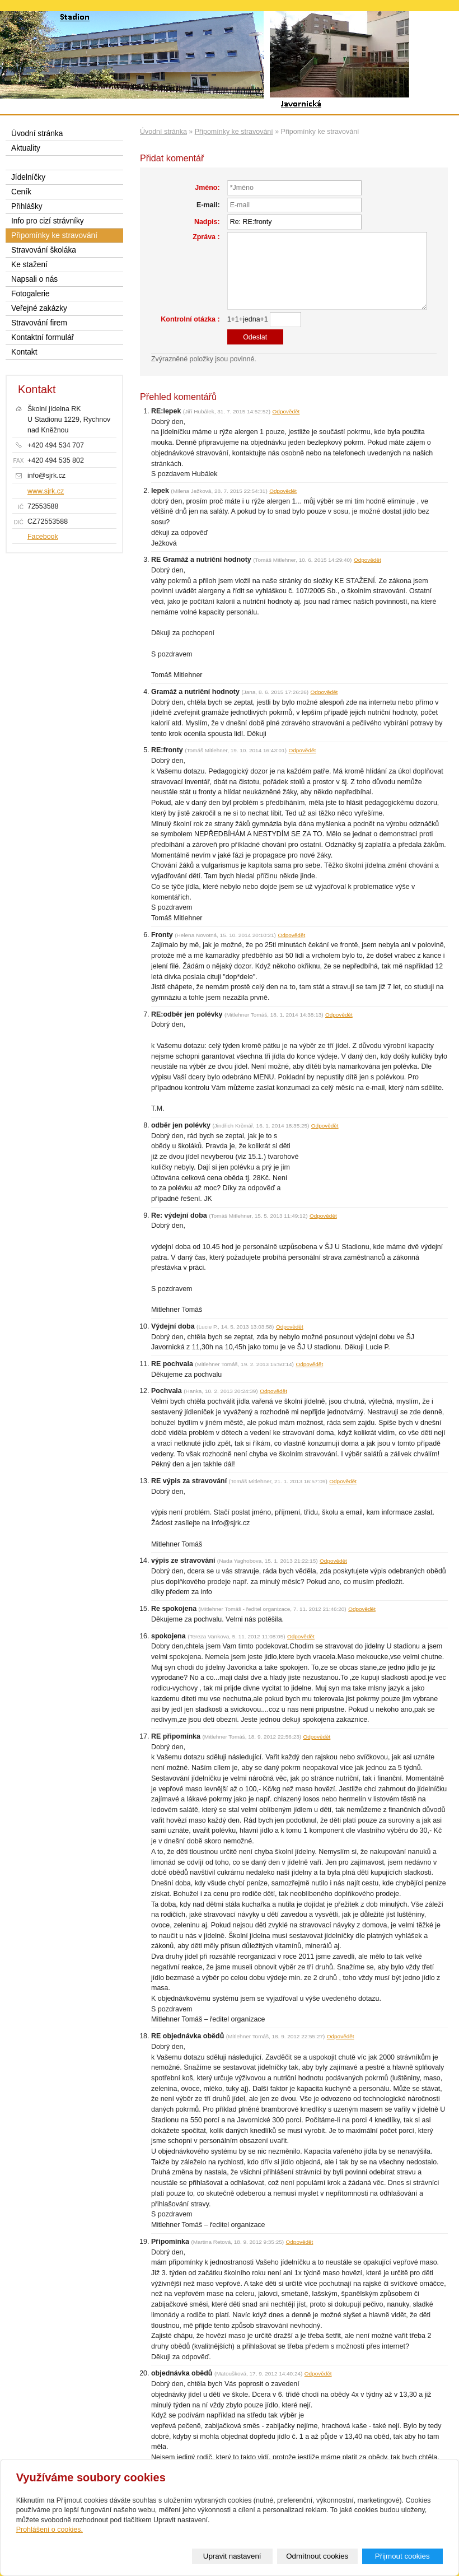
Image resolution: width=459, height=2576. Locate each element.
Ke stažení (29, 264)
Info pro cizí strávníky (47, 221)
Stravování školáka (43, 250)
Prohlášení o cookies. (49, 2529)
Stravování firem (39, 323)
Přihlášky (27, 206)
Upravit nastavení (232, 2556)
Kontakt (24, 352)
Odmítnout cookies (317, 2556)
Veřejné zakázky (39, 308)
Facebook (42, 537)
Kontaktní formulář (42, 337)
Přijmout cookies (402, 2556)
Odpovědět (286, 411)
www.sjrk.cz (45, 491)
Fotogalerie (30, 294)
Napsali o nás (34, 279)
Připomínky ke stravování (234, 132)
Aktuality (25, 148)
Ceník (21, 192)
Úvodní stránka (163, 132)
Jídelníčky (28, 177)
